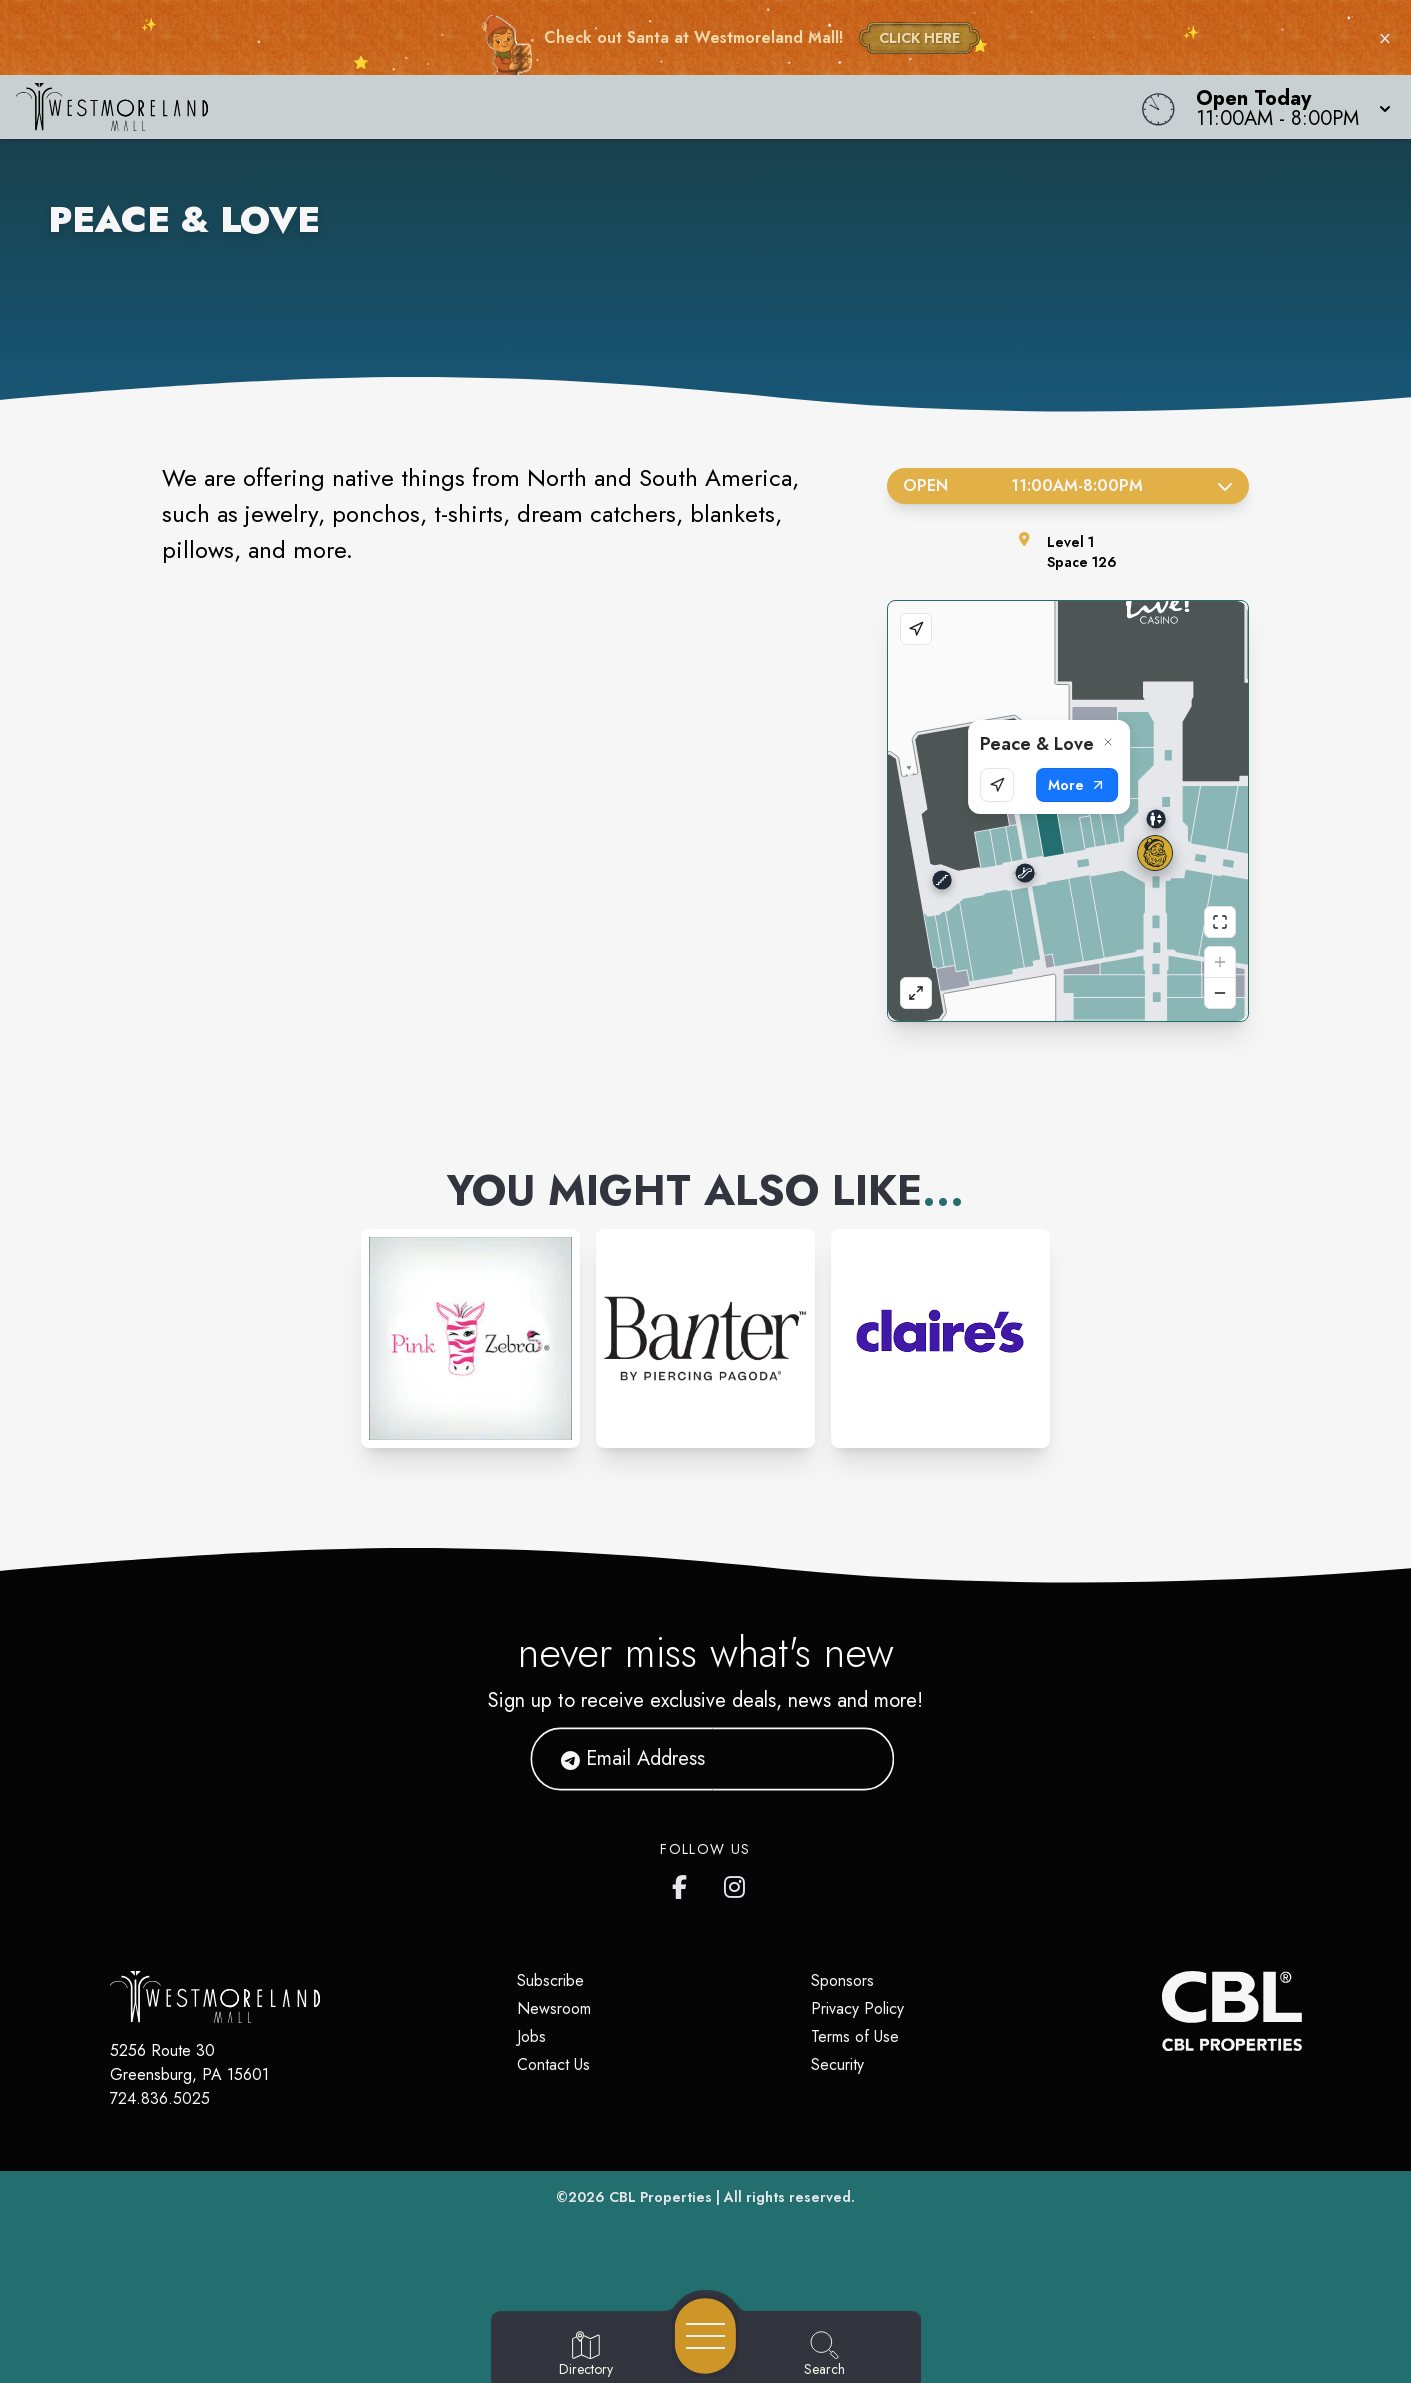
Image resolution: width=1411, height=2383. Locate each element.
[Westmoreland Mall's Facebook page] (684, 1883)
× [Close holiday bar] (1385, 38)
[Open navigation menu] (705, 2336)
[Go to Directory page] (586, 2355)
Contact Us (553, 2064)
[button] (1287, 107)
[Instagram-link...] (470, 1338)
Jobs (531, 2036)
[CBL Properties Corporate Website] (1162, 2011)
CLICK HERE (919, 38)
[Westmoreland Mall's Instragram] (736, 1883)
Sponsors (842, 1980)
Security (837, 2064)
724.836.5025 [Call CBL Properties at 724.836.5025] (160, 2098)
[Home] (533, 107)
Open (1068, 485)
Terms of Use (855, 2036)
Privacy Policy (857, 2008)
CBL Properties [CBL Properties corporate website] (660, 2197)
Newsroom (554, 2008)
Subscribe (550, 1980)
